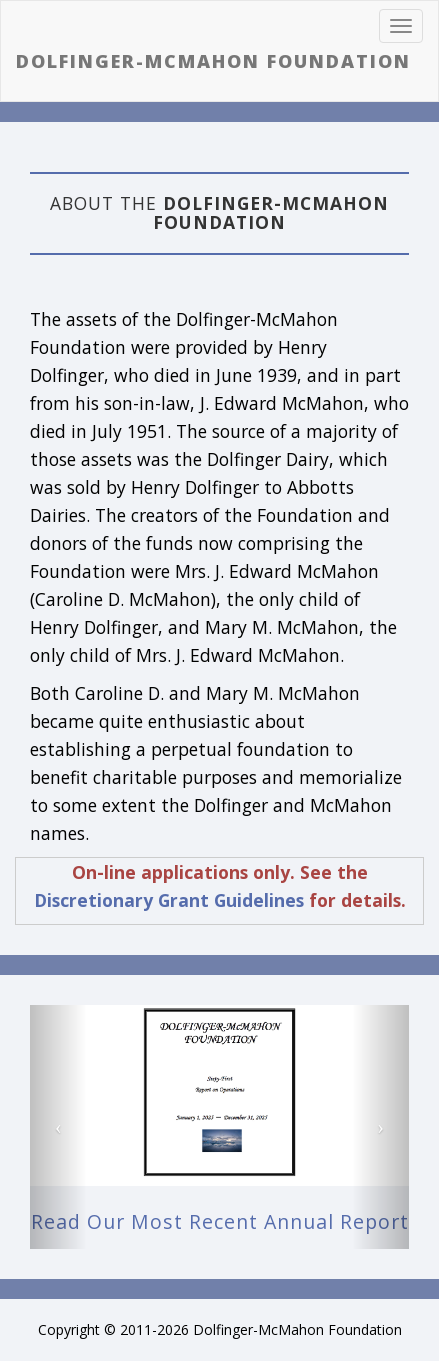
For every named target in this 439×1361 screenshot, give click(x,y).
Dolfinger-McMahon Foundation (213, 62)
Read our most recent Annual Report (220, 1221)
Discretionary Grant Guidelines (169, 900)
